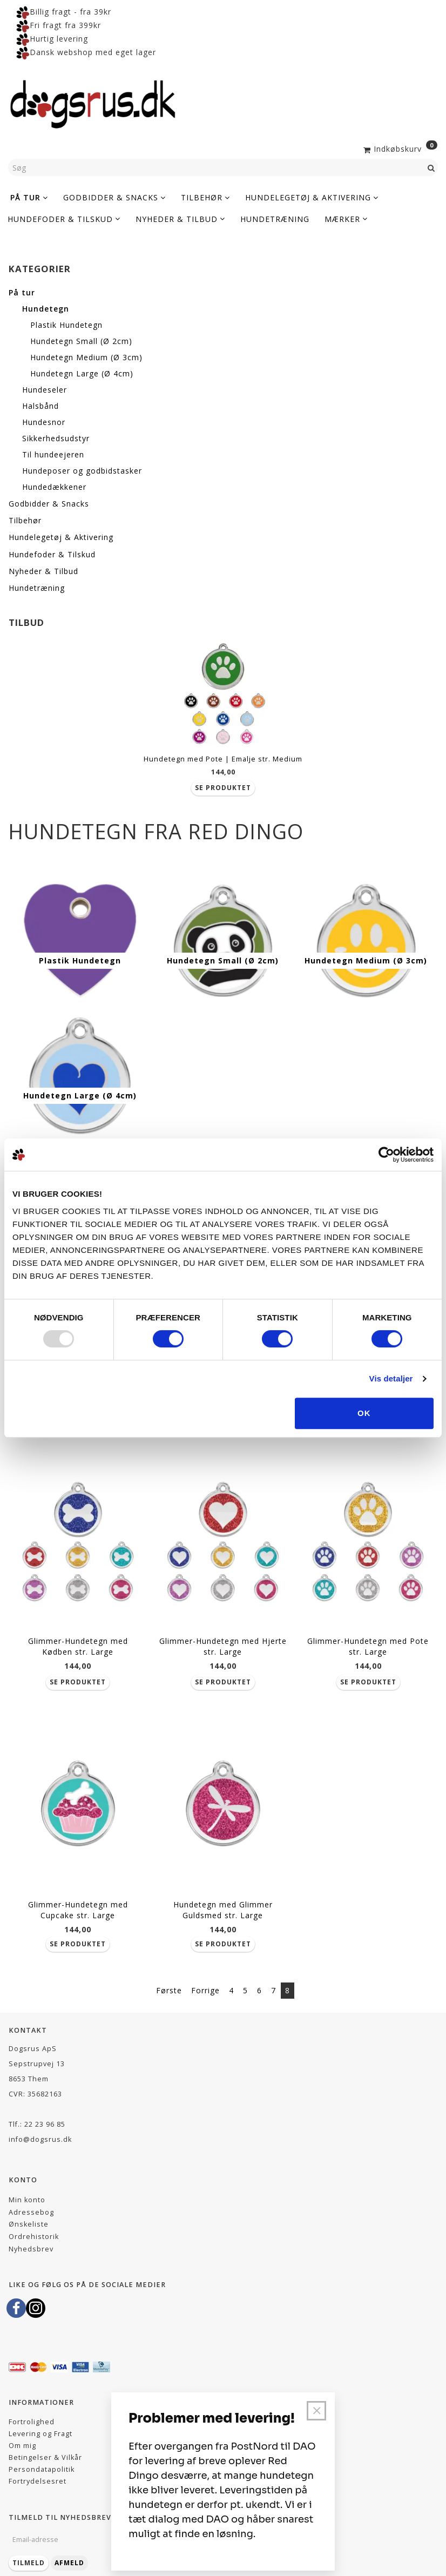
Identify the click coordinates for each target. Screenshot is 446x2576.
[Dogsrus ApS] (93, 102)
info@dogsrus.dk (40, 2123)
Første (169, 1975)
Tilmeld (28, 2547)
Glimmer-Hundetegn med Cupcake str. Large (78, 1894)
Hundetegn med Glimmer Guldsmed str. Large (223, 1894)
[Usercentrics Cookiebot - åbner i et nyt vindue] (386, 1155)
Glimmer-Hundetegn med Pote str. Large (368, 1635)
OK (364, 1413)
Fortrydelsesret (37, 2465)
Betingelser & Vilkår (45, 2441)
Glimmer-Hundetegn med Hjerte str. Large (223, 1635)
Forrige (205, 1975)
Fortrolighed (32, 2406)
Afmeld (69, 2547)
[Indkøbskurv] (399, 148)
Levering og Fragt (40, 2418)
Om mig (22, 2430)
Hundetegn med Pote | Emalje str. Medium (223, 759)
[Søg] (431, 167)
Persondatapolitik (42, 2453)
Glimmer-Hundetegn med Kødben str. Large (78, 1635)
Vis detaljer (391, 1378)
